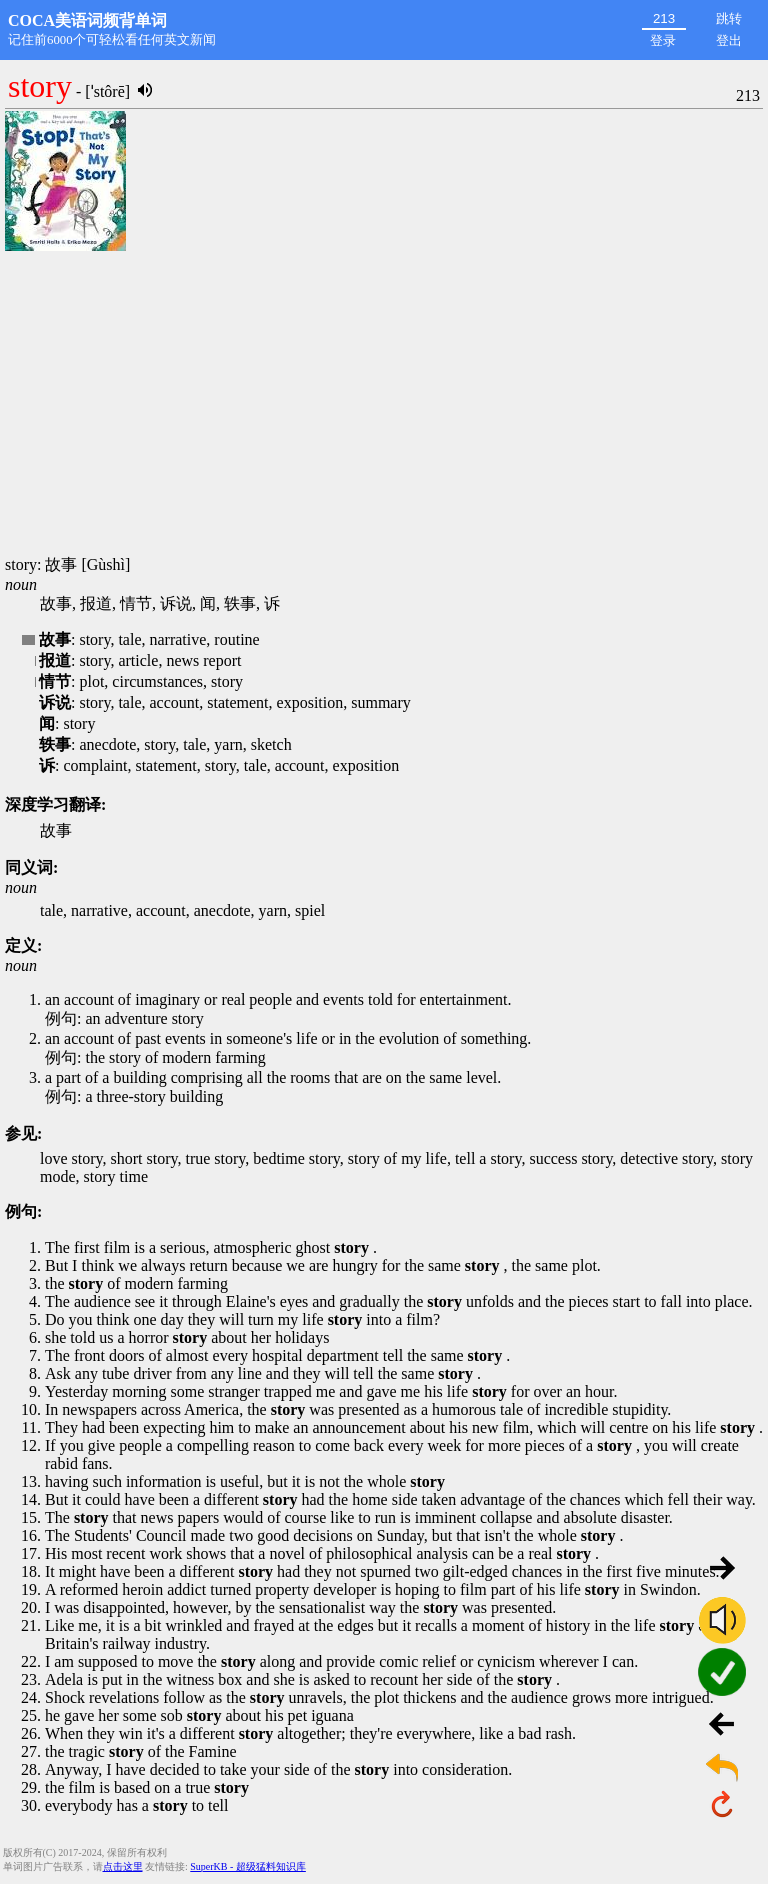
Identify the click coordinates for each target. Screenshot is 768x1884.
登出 (729, 40)
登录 (663, 40)
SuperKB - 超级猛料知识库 (248, 1866)
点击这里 (123, 1866)
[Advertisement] (384, 405)
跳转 (729, 18)
